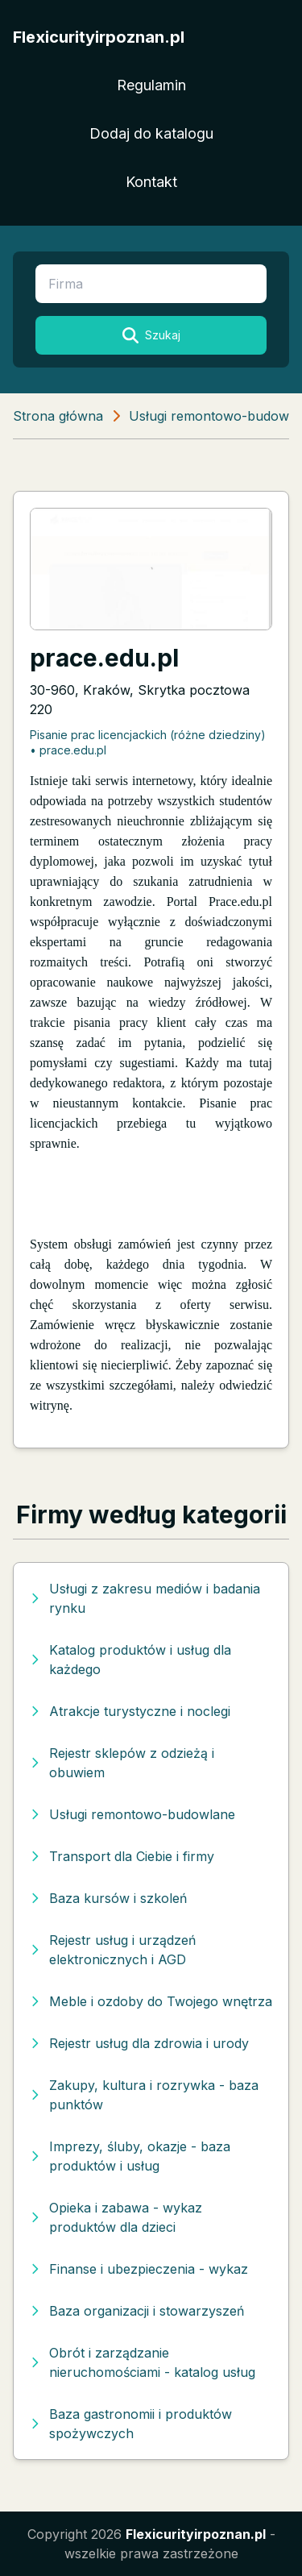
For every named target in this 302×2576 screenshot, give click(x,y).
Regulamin (151, 85)
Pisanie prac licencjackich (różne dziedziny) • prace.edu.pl (148, 742)
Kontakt (151, 181)
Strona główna (58, 416)
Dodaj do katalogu (151, 133)
